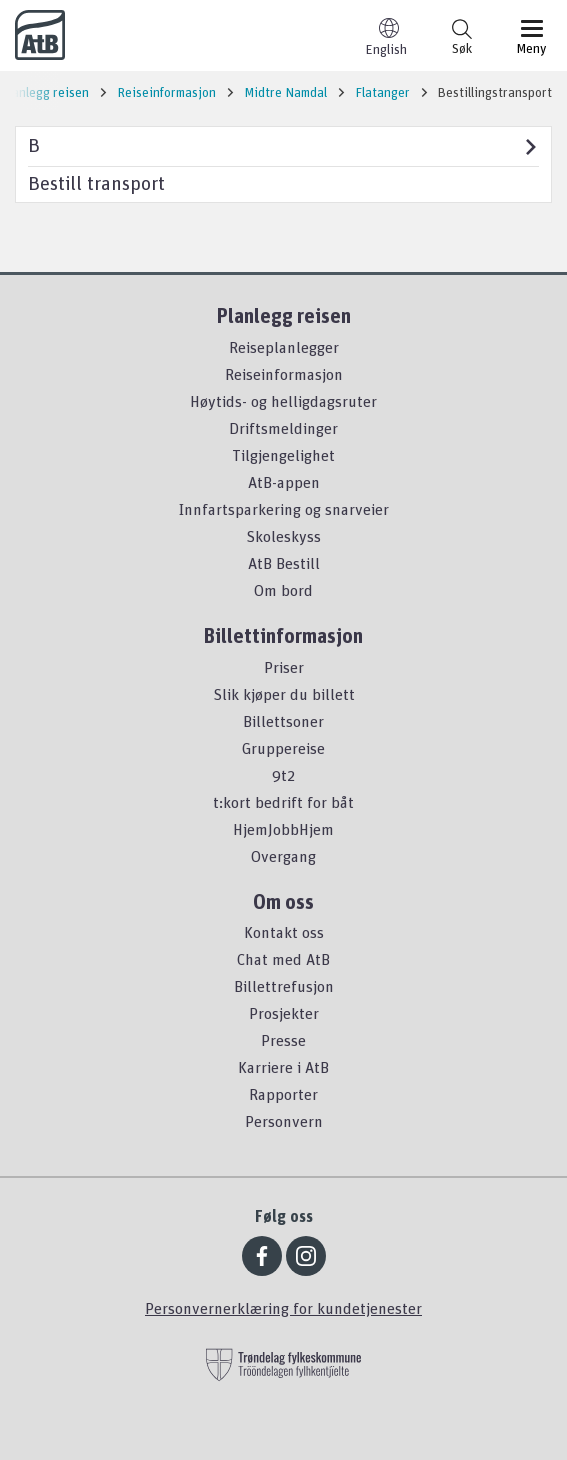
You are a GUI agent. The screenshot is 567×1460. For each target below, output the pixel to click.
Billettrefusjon (284, 986)
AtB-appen (284, 482)
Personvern (284, 1121)
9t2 (283, 775)
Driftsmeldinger (283, 428)
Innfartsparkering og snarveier (284, 509)
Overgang (283, 856)
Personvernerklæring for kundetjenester (283, 1308)
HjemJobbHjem (283, 829)
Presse (283, 1040)
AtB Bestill (284, 563)
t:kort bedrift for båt (283, 802)
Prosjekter (284, 1013)
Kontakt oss (284, 932)
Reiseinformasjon (284, 374)
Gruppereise (283, 748)
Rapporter (283, 1094)
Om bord (283, 590)
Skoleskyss (283, 536)
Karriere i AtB (283, 1067)
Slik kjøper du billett (284, 694)
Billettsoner (283, 721)
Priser (284, 667)
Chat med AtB (283, 959)
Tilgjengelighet (283, 455)
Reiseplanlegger (284, 347)
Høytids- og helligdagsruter (283, 401)
